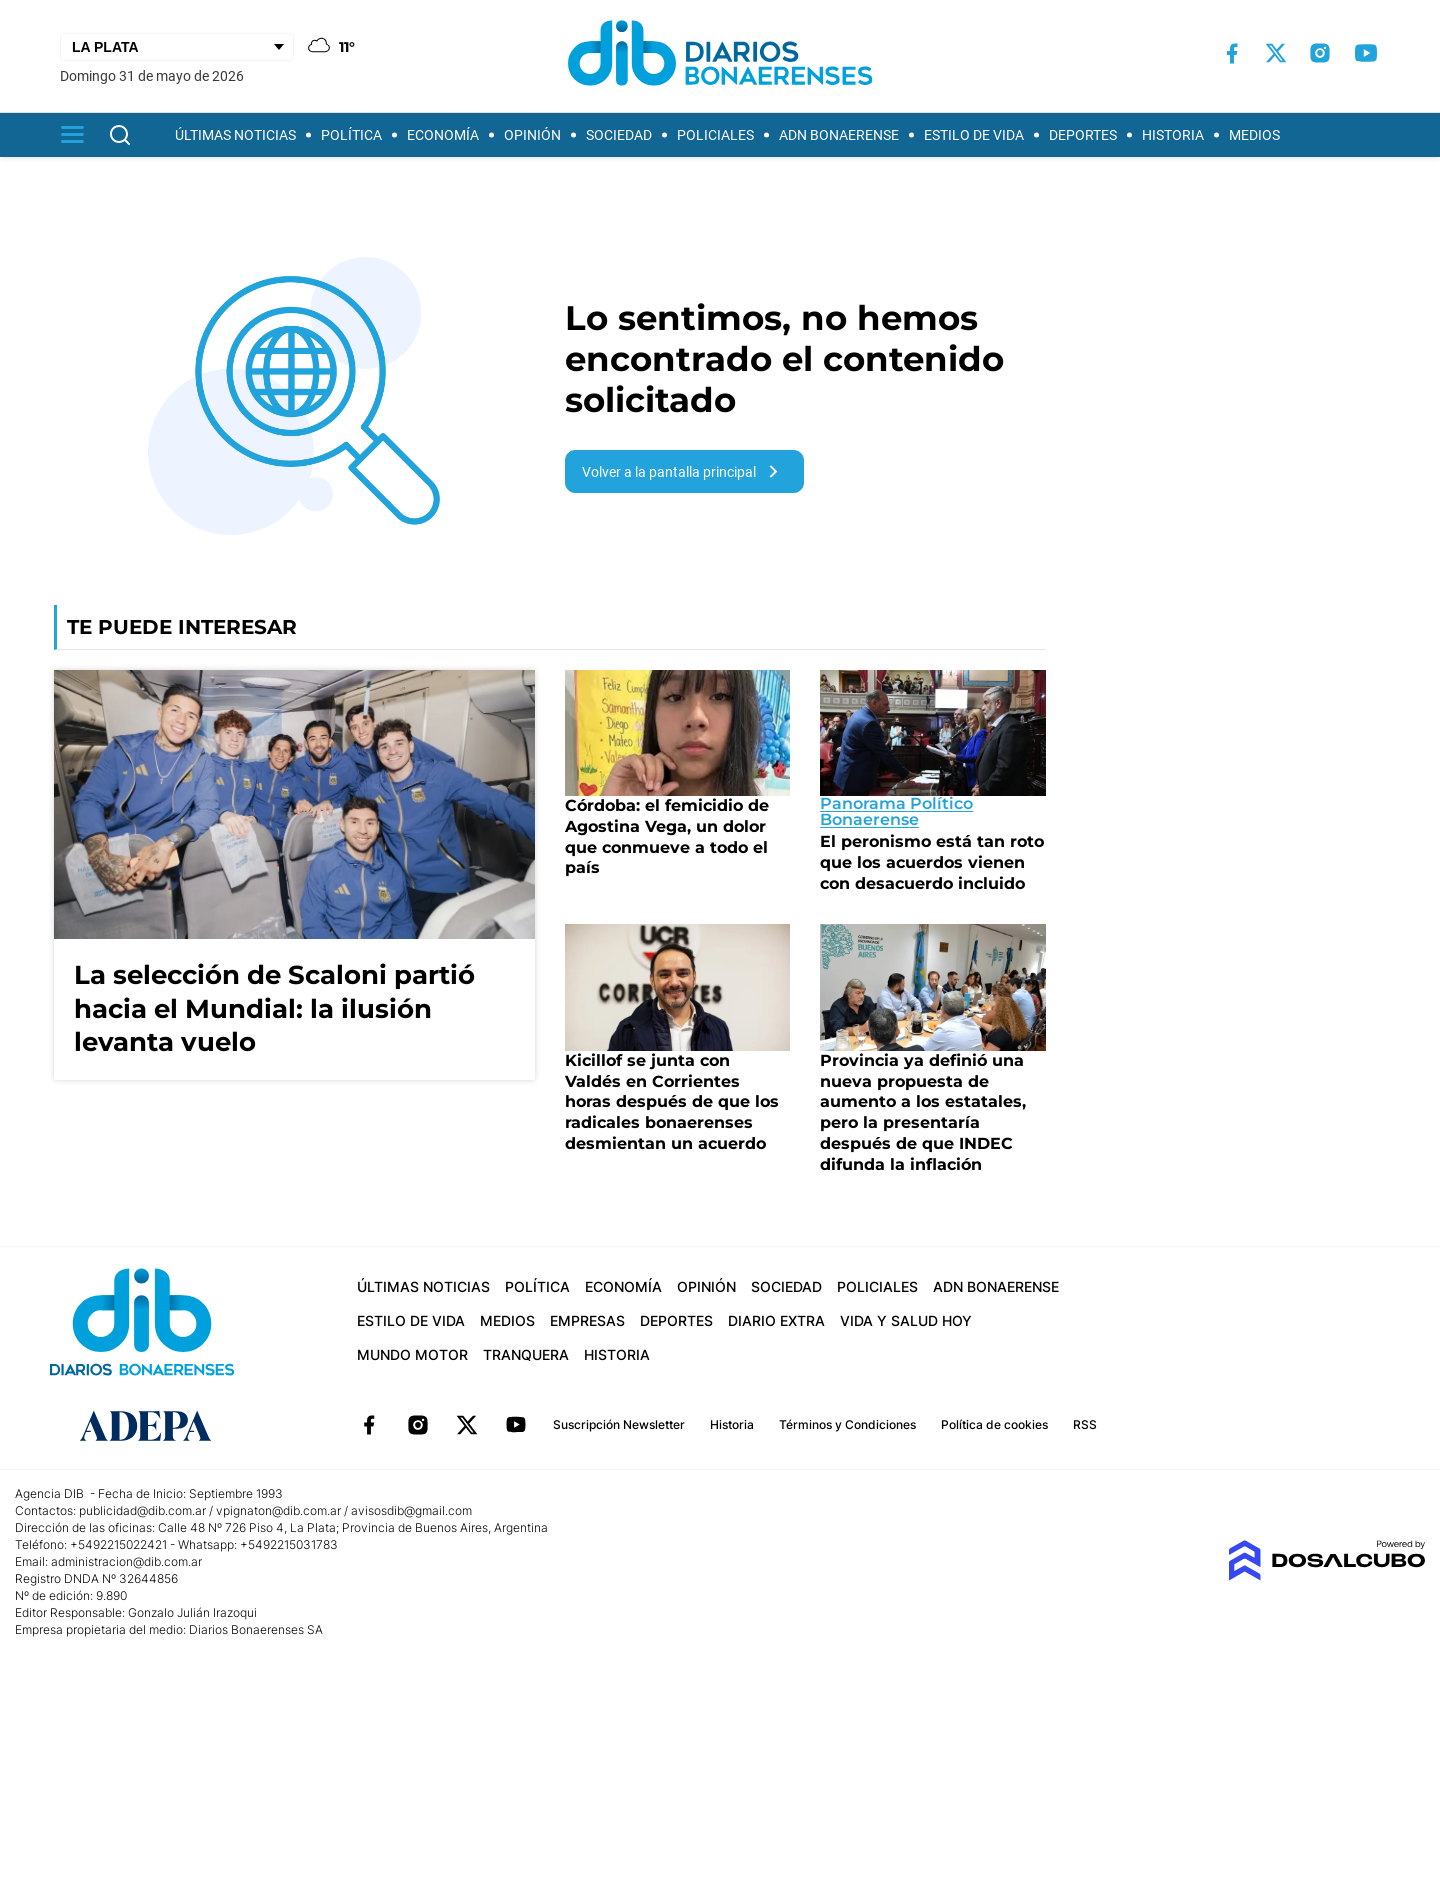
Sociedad (619, 135)
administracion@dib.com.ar (126, 1561)
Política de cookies (994, 1424)
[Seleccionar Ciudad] (177, 47)
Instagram (418, 1425)
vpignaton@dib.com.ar (280, 1510)
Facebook (369, 1425)
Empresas (587, 1320)
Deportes (1083, 135)
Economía (443, 135)
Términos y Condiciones (847, 1424)
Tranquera (526, 1354)
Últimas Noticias (235, 135)
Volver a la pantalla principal (684, 471)
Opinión (532, 135)
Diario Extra (776, 1320)
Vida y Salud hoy (906, 1320)
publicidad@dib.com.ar (142, 1510)
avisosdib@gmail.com (411, 1510)
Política (351, 135)
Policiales (715, 135)
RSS (1085, 1424)
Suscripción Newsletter (619, 1424)
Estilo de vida (974, 135)
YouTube (516, 1425)
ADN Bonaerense (839, 135)
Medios (1254, 135)
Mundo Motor (412, 1354)
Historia (1173, 135)
